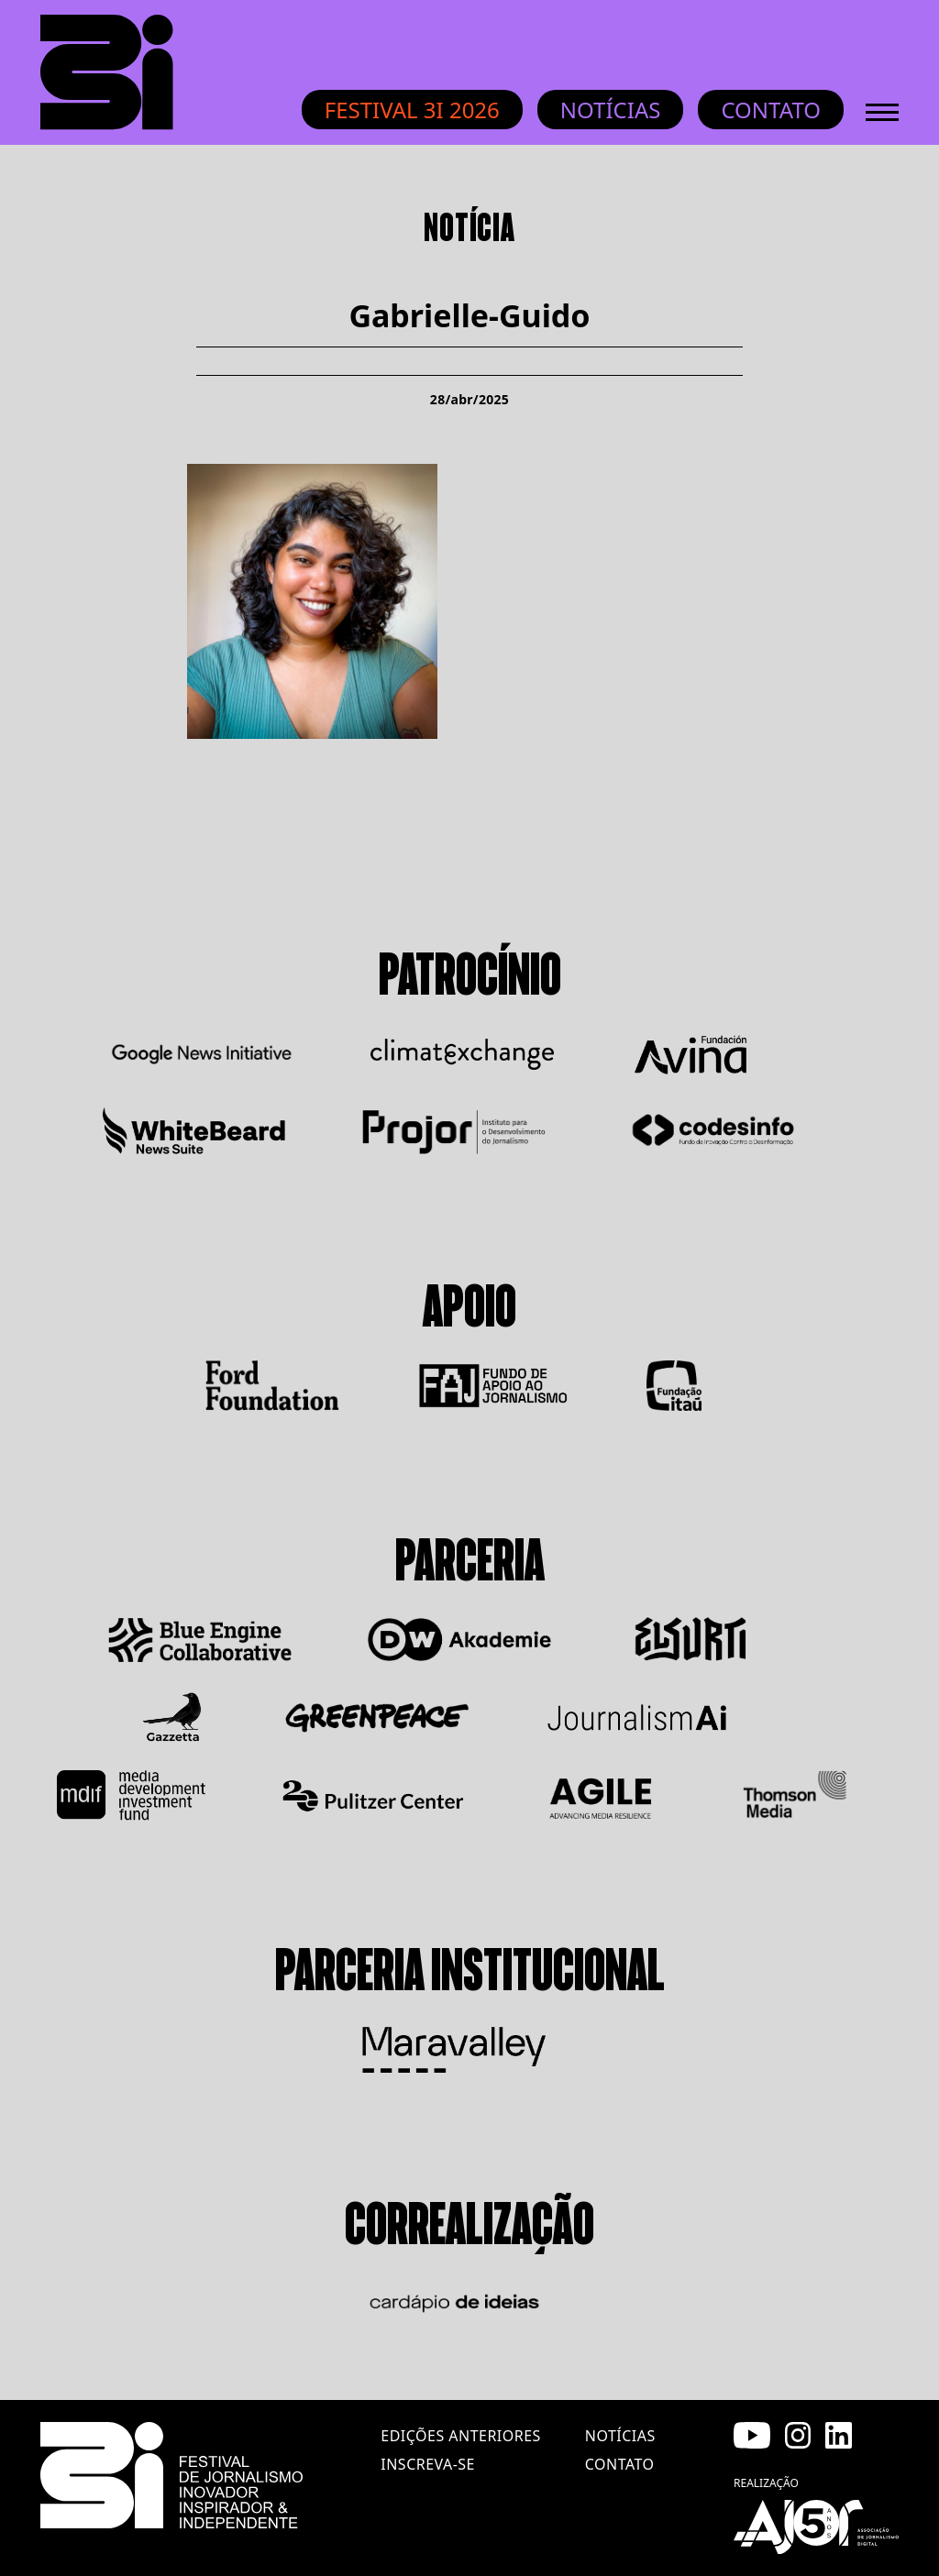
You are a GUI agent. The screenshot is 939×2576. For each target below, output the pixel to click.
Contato (771, 109)
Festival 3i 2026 (412, 109)
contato (620, 2464)
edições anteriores (460, 2436)
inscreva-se (428, 2464)
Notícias (610, 109)
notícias (620, 2436)
